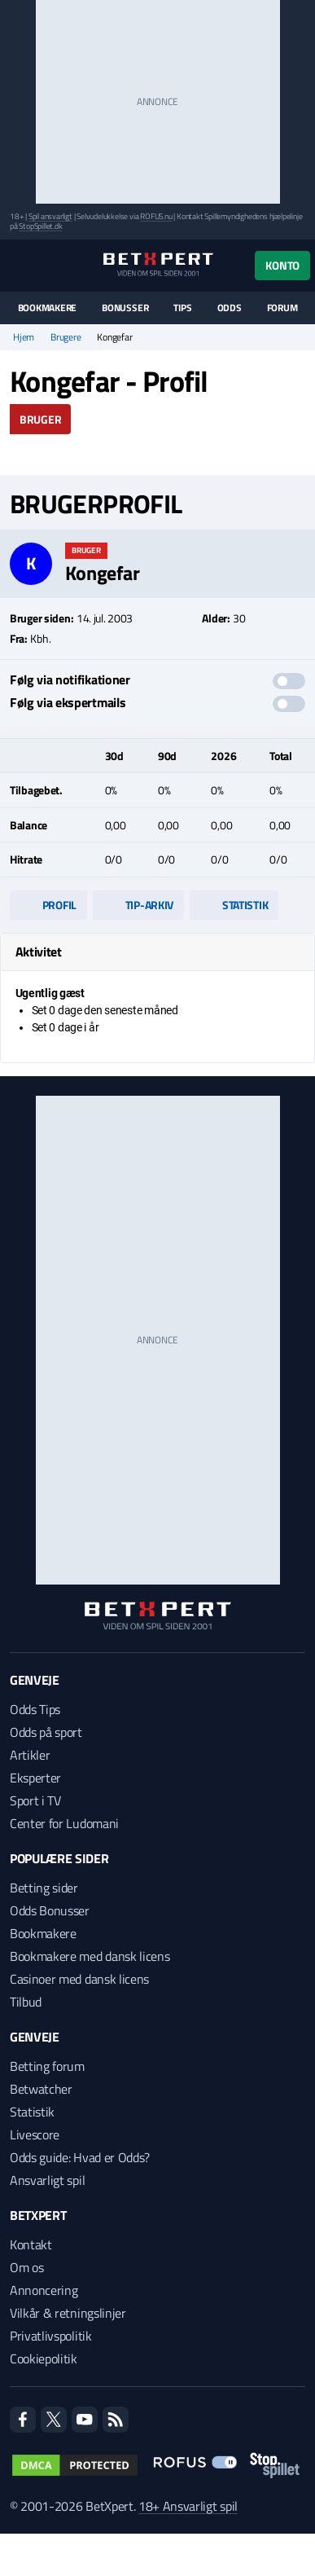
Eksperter (35, 1777)
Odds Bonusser (50, 1910)
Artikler (30, 1755)
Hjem (23, 337)
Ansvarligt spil (47, 2180)
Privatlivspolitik (51, 2335)
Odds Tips (35, 1709)
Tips (182, 307)
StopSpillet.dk (40, 226)
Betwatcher (41, 2089)
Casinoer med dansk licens (79, 1979)
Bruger (40, 419)
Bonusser (125, 307)
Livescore (34, 2134)
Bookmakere (47, 307)
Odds (229, 307)
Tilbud (26, 2001)
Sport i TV (35, 1800)
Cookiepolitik (43, 2358)
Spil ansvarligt (50, 216)
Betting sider (44, 1887)
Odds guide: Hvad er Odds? (80, 2157)
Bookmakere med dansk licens (89, 1956)
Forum (282, 307)
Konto (282, 265)
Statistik (234, 904)
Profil (48, 904)
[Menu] (18, 265)
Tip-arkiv (138, 904)
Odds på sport (46, 1732)
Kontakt (31, 2244)
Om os (26, 2267)
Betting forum (47, 2066)
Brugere (65, 337)
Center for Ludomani (64, 1823)
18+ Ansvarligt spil (188, 2506)
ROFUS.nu (156, 216)
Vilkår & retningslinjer (68, 2313)
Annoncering (43, 2290)
